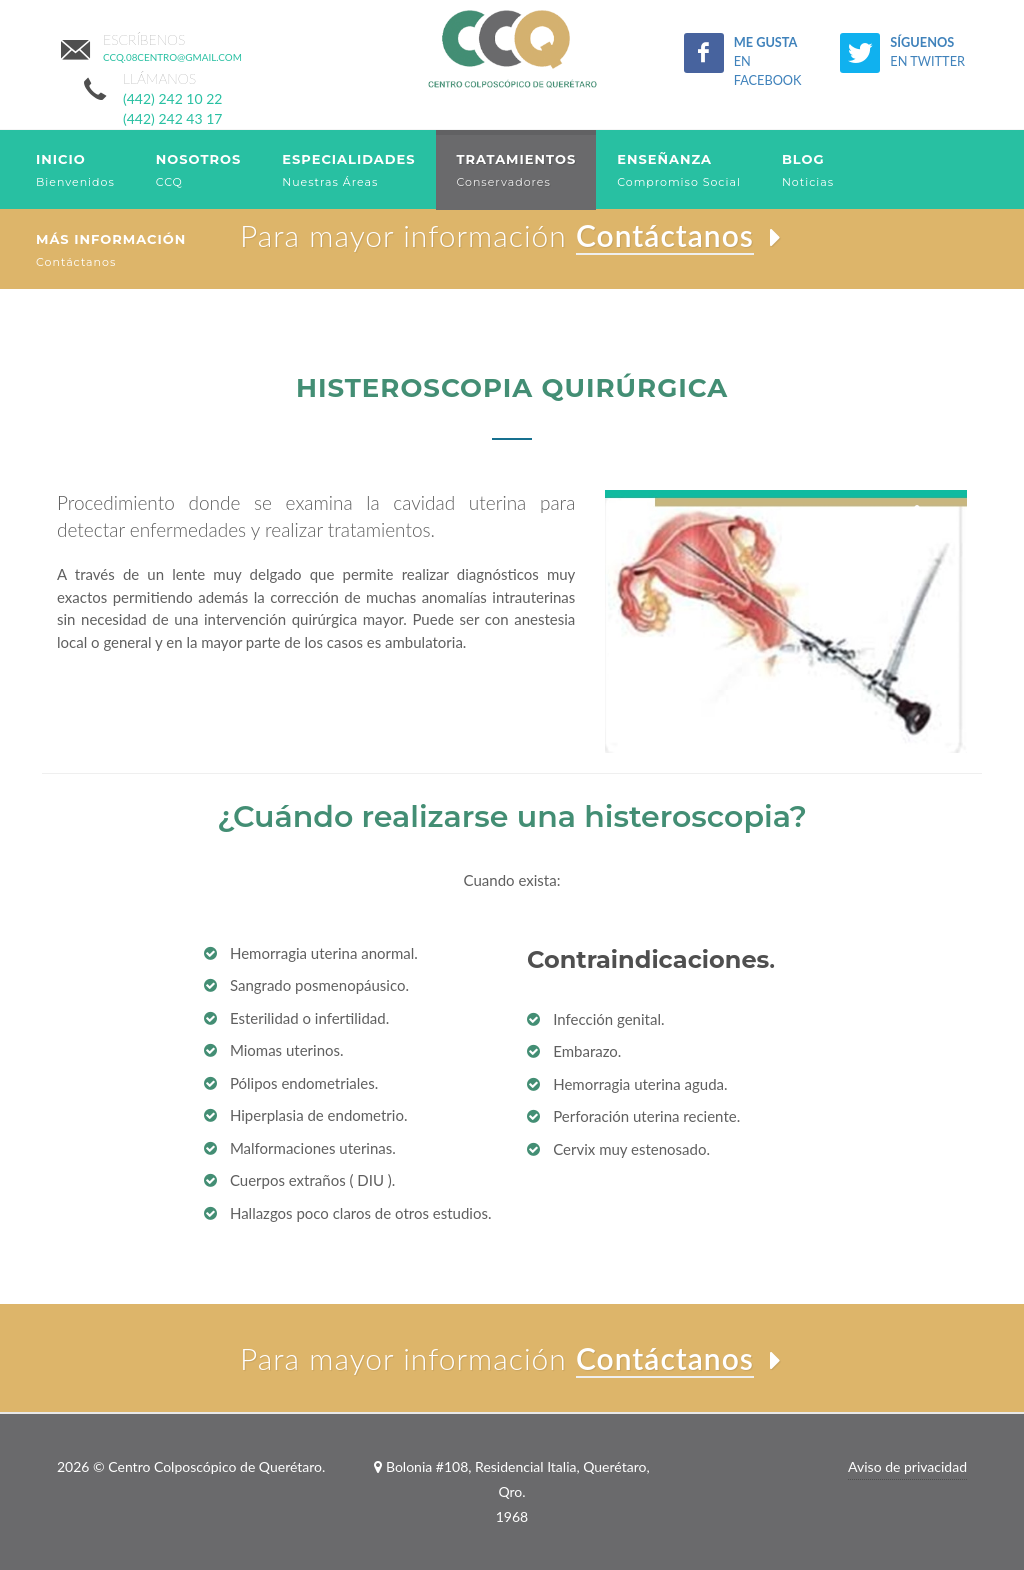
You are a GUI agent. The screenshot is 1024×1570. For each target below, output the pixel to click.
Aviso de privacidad (907, 1466)
